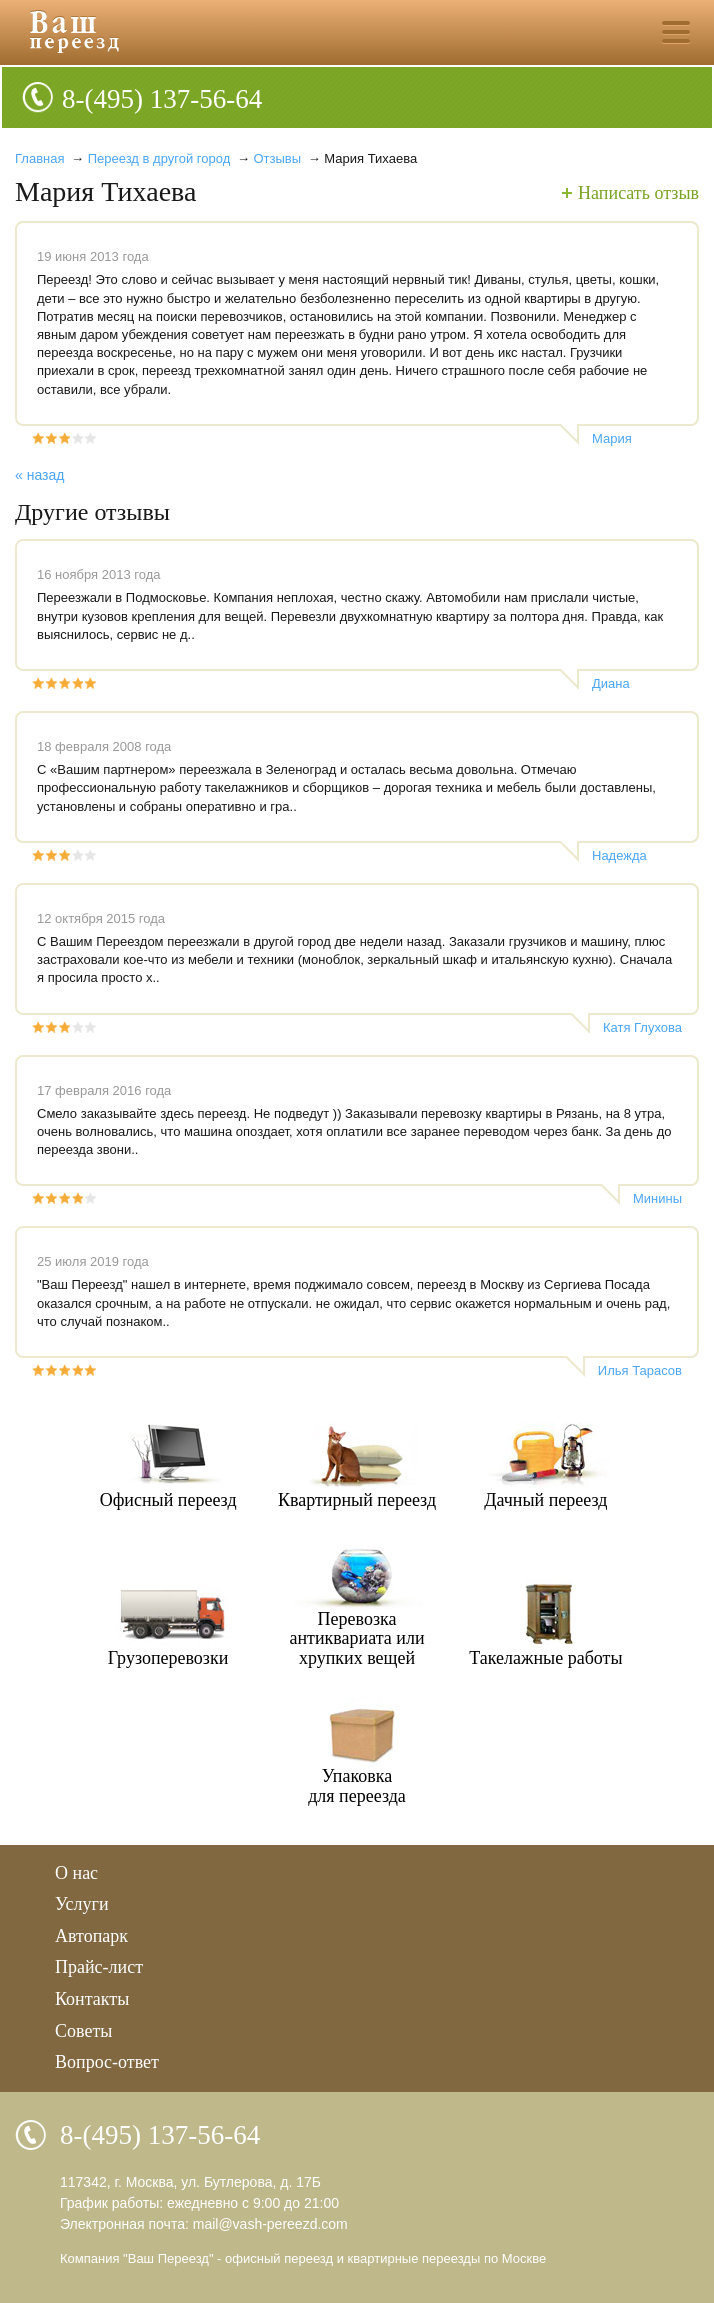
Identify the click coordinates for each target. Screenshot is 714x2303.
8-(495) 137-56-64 (162, 99)
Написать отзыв (638, 193)
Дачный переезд (545, 1500)
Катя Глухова (642, 1027)
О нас (76, 1873)
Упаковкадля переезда (357, 1786)
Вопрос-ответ (107, 2062)
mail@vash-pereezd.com (270, 2224)
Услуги (82, 1904)
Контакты (92, 1999)
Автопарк (91, 1936)
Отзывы (279, 158)
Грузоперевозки (168, 1658)
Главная (39, 158)
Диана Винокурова (627, 684)
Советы (83, 2031)
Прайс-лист (99, 1967)
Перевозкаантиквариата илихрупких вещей (356, 1638)
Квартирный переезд (357, 1500)
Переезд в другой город (159, 158)
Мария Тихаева (616, 439)
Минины (657, 1198)
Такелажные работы (545, 1658)
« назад (39, 475)
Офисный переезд (168, 1500)
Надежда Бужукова (620, 856)
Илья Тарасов (640, 1370)
